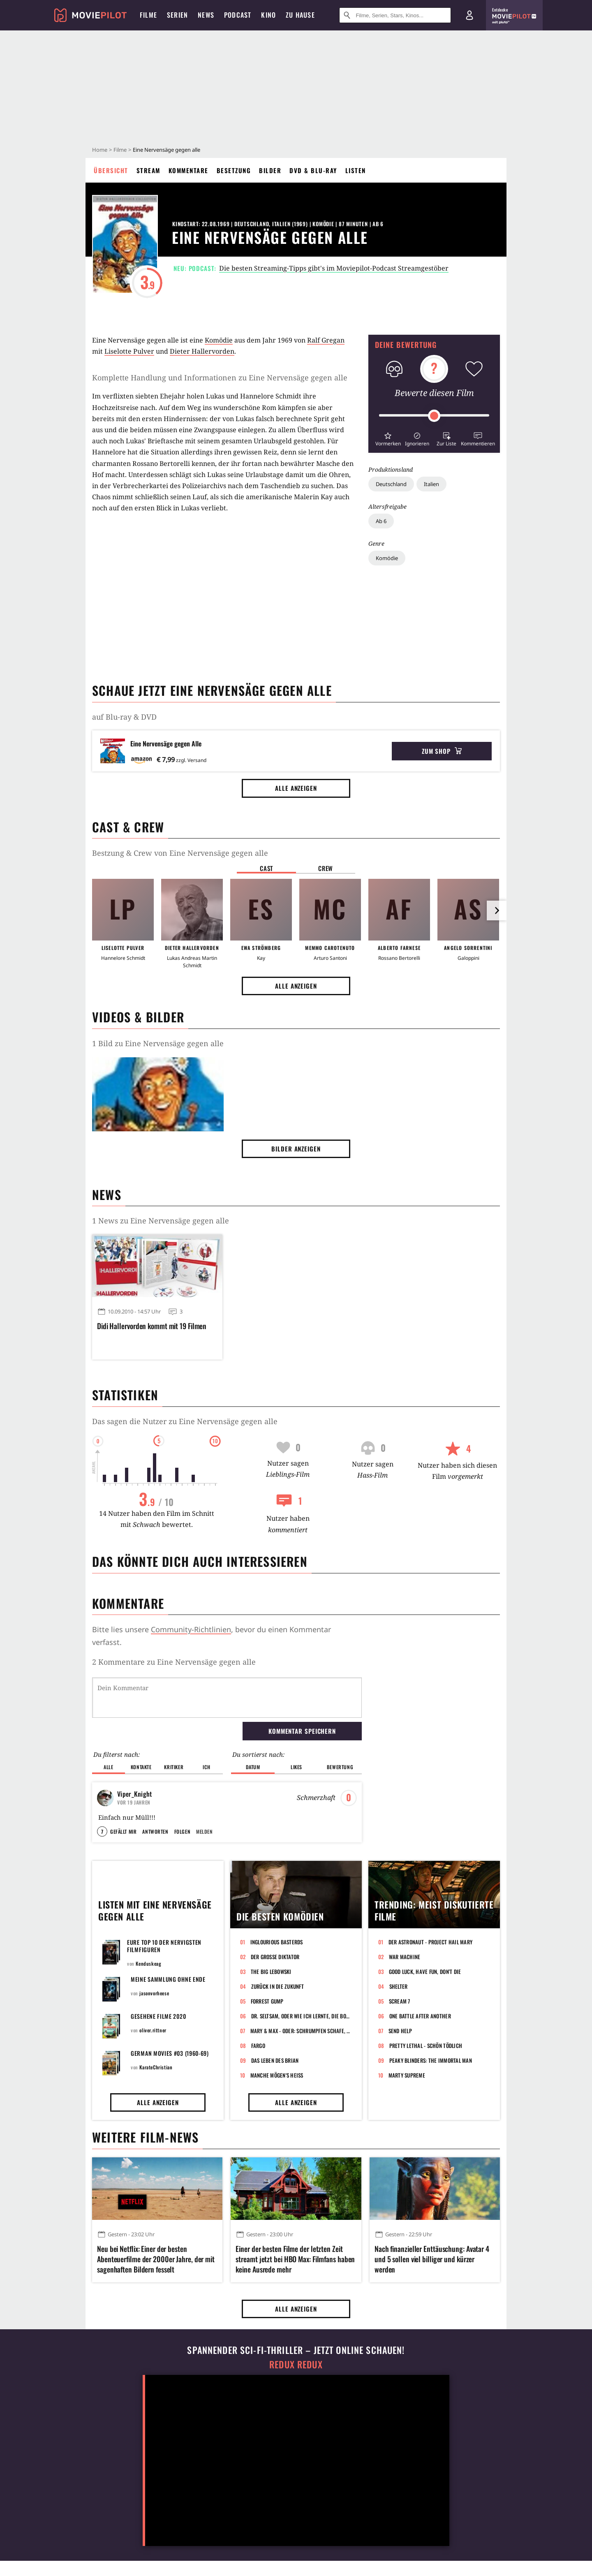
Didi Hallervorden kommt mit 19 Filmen (151, 1326)
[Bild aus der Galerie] (158, 1095)
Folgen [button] (182, 1831)
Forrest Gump (267, 2001)
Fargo (258, 2045)
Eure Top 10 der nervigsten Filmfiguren (164, 1946)
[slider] (434, 416)
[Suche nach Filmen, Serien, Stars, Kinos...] (395, 15)
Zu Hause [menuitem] (300, 15)
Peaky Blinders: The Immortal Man (430, 2060)
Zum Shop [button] (442, 750)
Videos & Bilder (138, 1017)
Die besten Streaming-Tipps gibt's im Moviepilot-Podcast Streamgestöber (334, 268)
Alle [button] (108, 1766)
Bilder (270, 170)
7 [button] (102, 1831)
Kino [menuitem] (268, 15)
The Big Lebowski (271, 1971)
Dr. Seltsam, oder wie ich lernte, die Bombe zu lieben (301, 2016)
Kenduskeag (148, 1963)
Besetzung (234, 170)
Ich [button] (206, 1766)
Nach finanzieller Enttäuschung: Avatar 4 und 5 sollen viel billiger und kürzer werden (432, 2259)
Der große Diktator (275, 1957)
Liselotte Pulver (129, 351)
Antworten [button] (155, 1831)
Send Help (400, 2031)
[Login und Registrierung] (469, 15)
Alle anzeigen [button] (296, 787)
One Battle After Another (420, 2016)
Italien (431, 484)
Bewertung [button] (340, 1766)
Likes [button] (296, 1766)
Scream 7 (399, 2001)
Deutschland (391, 484)
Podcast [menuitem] (237, 15)
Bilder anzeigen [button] (296, 1148)
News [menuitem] (206, 15)
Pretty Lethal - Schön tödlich (425, 2045)
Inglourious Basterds (276, 1942)
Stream (148, 170)
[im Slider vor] (496, 910)
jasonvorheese (154, 1993)
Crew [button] (325, 868)
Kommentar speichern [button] (302, 1730)
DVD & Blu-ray (313, 170)
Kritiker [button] (173, 1766)
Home (99, 149)
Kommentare (188, 170)
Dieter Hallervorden (202, 351)
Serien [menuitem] (177, 15)
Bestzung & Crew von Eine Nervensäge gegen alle (180, 853)
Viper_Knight (134, 1794)
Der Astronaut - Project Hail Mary (430, 1942)
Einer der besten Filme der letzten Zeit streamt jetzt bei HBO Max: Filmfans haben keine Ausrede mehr (295, 2259)
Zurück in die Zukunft (277, 1986)
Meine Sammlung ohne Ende (168, 1979)
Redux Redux (296, 2364)
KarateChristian (155, 2067)
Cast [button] (266, 868)
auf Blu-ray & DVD (124, 717)
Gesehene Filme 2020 (158, 2016)
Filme (120, 149)
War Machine (405, 1957)
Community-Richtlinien (191, 1629)
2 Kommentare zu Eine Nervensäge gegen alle (174, 1662)
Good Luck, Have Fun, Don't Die (425, 1971)
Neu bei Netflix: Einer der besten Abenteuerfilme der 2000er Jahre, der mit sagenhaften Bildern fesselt (156, 2259)
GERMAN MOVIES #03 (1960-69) (170, 2053)
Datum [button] (253, 1766)
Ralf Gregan (326, 340)
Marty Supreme (406, 2075)
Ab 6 (381, 521)
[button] (387, 438)
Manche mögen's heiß (276, 2075)
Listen (355, 170)
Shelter (398, 1986)
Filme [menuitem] (148, 15)
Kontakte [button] (141, 1766)
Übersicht (111, 170)
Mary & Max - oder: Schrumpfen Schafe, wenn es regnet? (301, 2031)
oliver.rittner (152, 2030)
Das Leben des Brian (275, 2060)
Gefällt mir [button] (123, 1831)
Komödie (387, 558)
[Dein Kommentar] (227, 1697)
